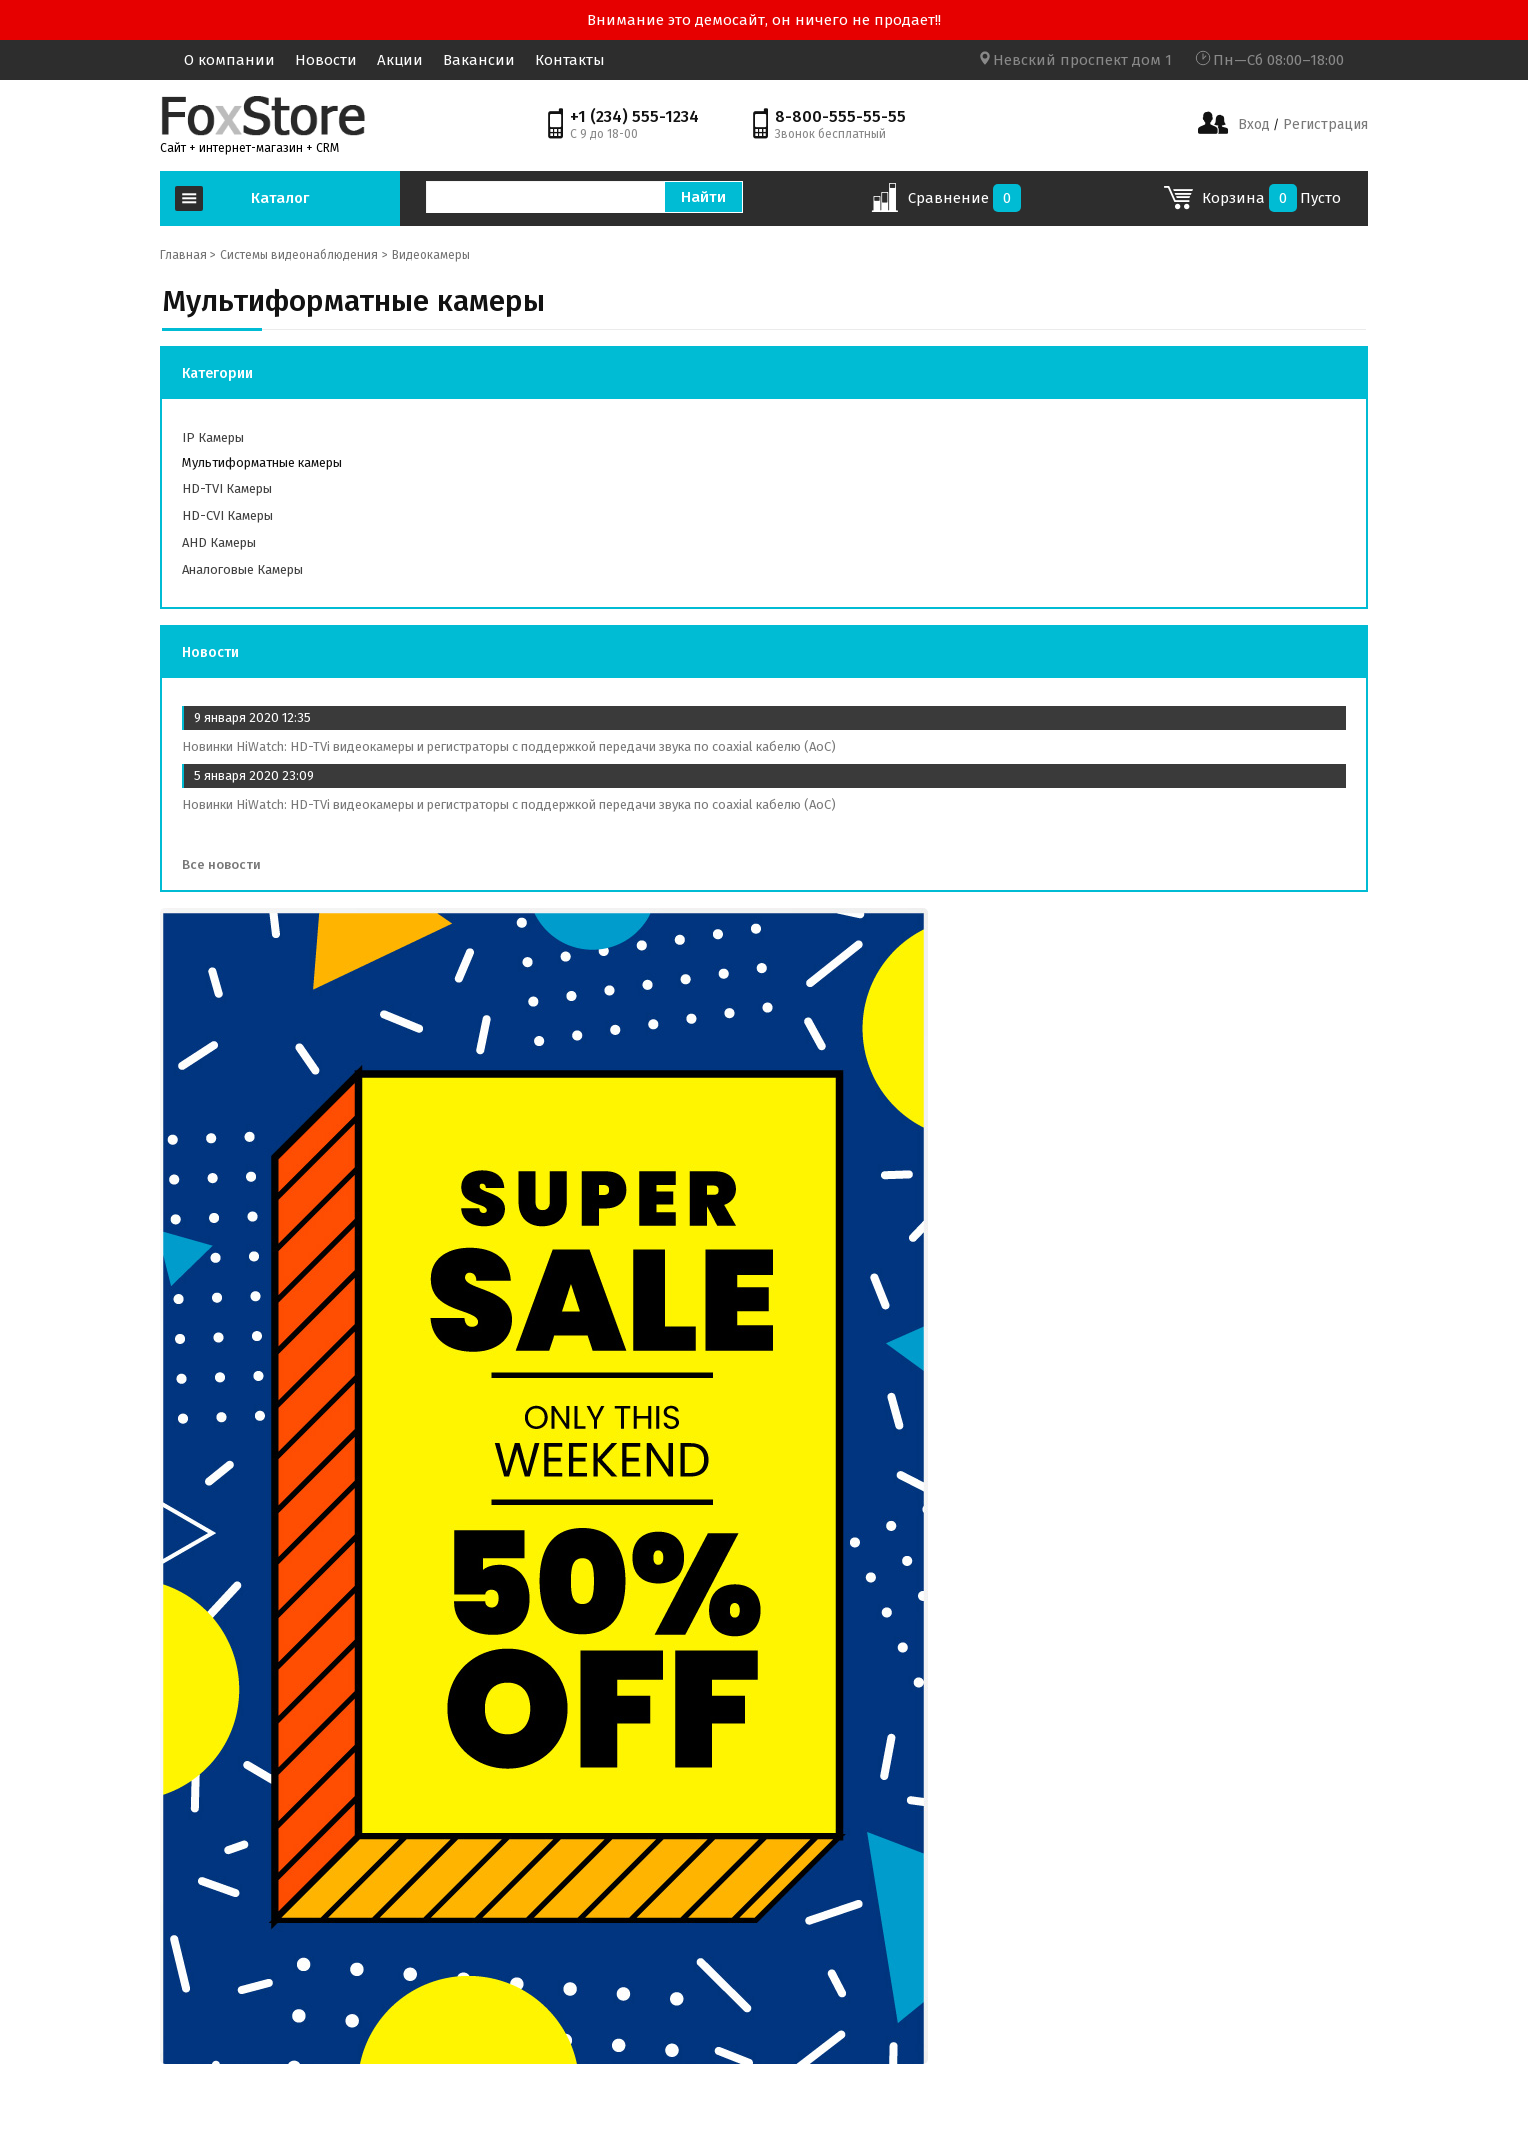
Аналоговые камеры (242, 569)
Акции (400, 60)
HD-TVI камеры (227, 488)
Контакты (570, 60)
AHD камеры (219, 542)
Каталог (280, 198)
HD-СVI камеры (227, 515)
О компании (229, 60)
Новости (326, 60)
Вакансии (479, 60)
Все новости (228, 864)
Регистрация (1323, 124)
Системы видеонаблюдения (299, 255)
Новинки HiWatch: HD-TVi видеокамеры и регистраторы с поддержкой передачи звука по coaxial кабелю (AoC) (509, 746)
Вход (1254, 124)
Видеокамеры (431, 255)
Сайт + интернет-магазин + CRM (249, 148)
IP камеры (213, 437)
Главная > (188, 255)
